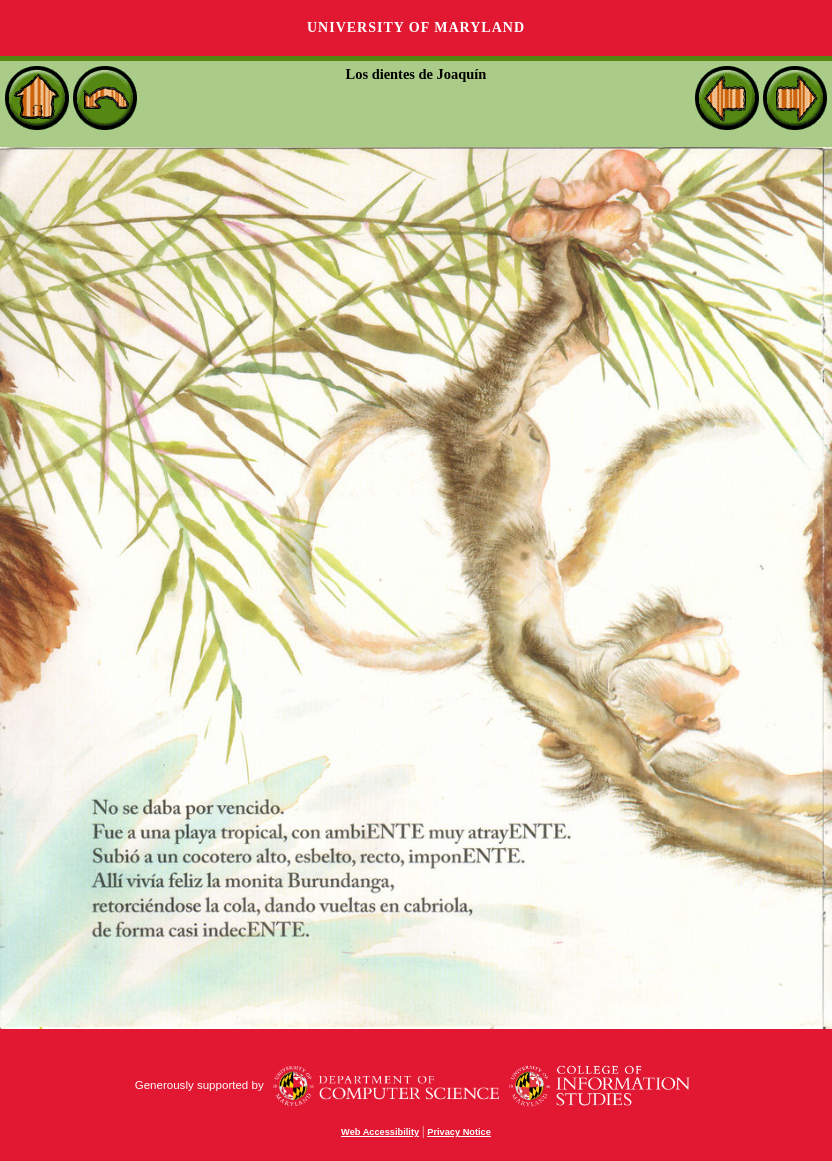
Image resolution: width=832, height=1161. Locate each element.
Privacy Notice (459, 1132)
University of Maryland (416, 27)
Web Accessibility (380, 1132)
